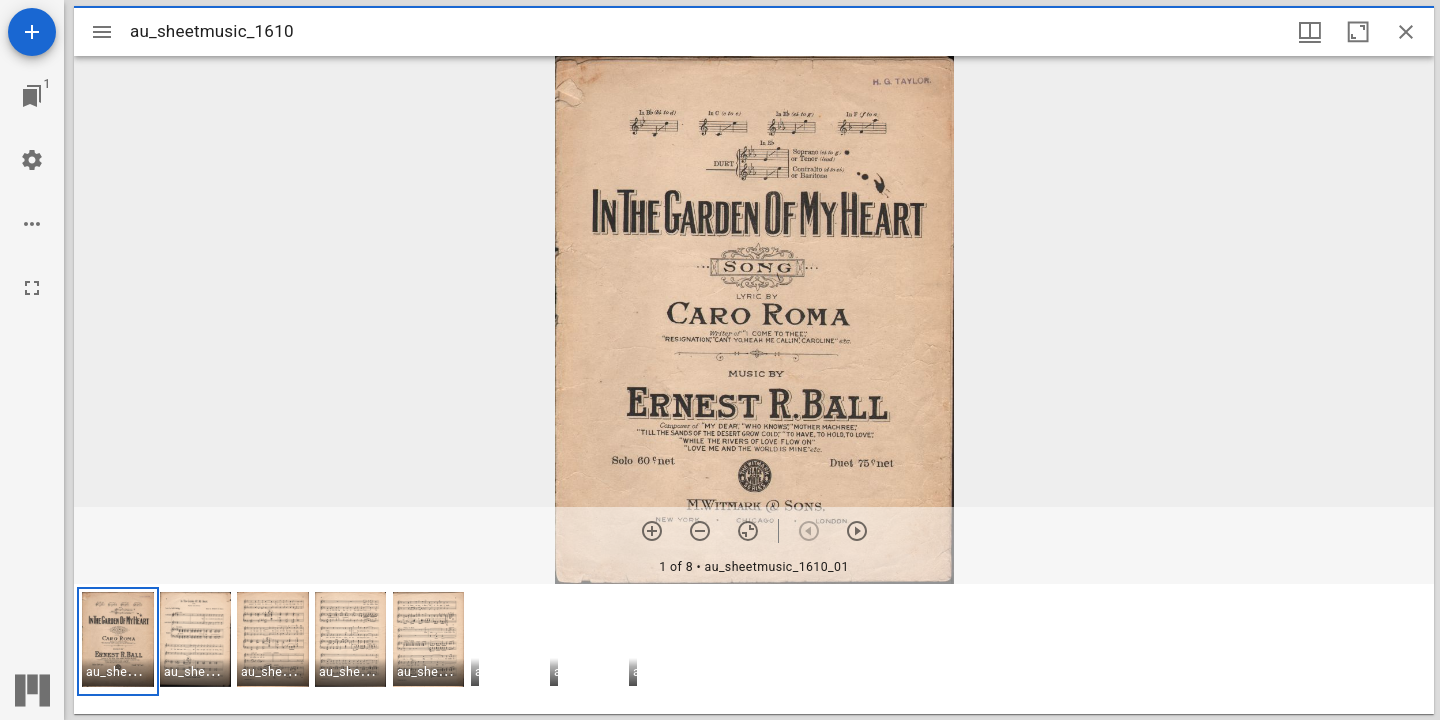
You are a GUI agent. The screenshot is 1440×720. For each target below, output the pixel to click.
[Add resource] (32, 32)
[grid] (754, 649)
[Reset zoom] (748, 531)
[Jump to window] (32, 96)
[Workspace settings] (32, 160)
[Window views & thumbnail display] (1310, 32)
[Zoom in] (652, 531)
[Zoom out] (700, 531)
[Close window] (1406, 32)
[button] (118, 641)
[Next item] (857, 531)
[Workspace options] (32, 224)
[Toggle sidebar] (102, 32)
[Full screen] (32, 288)
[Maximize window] (1358, 32)
